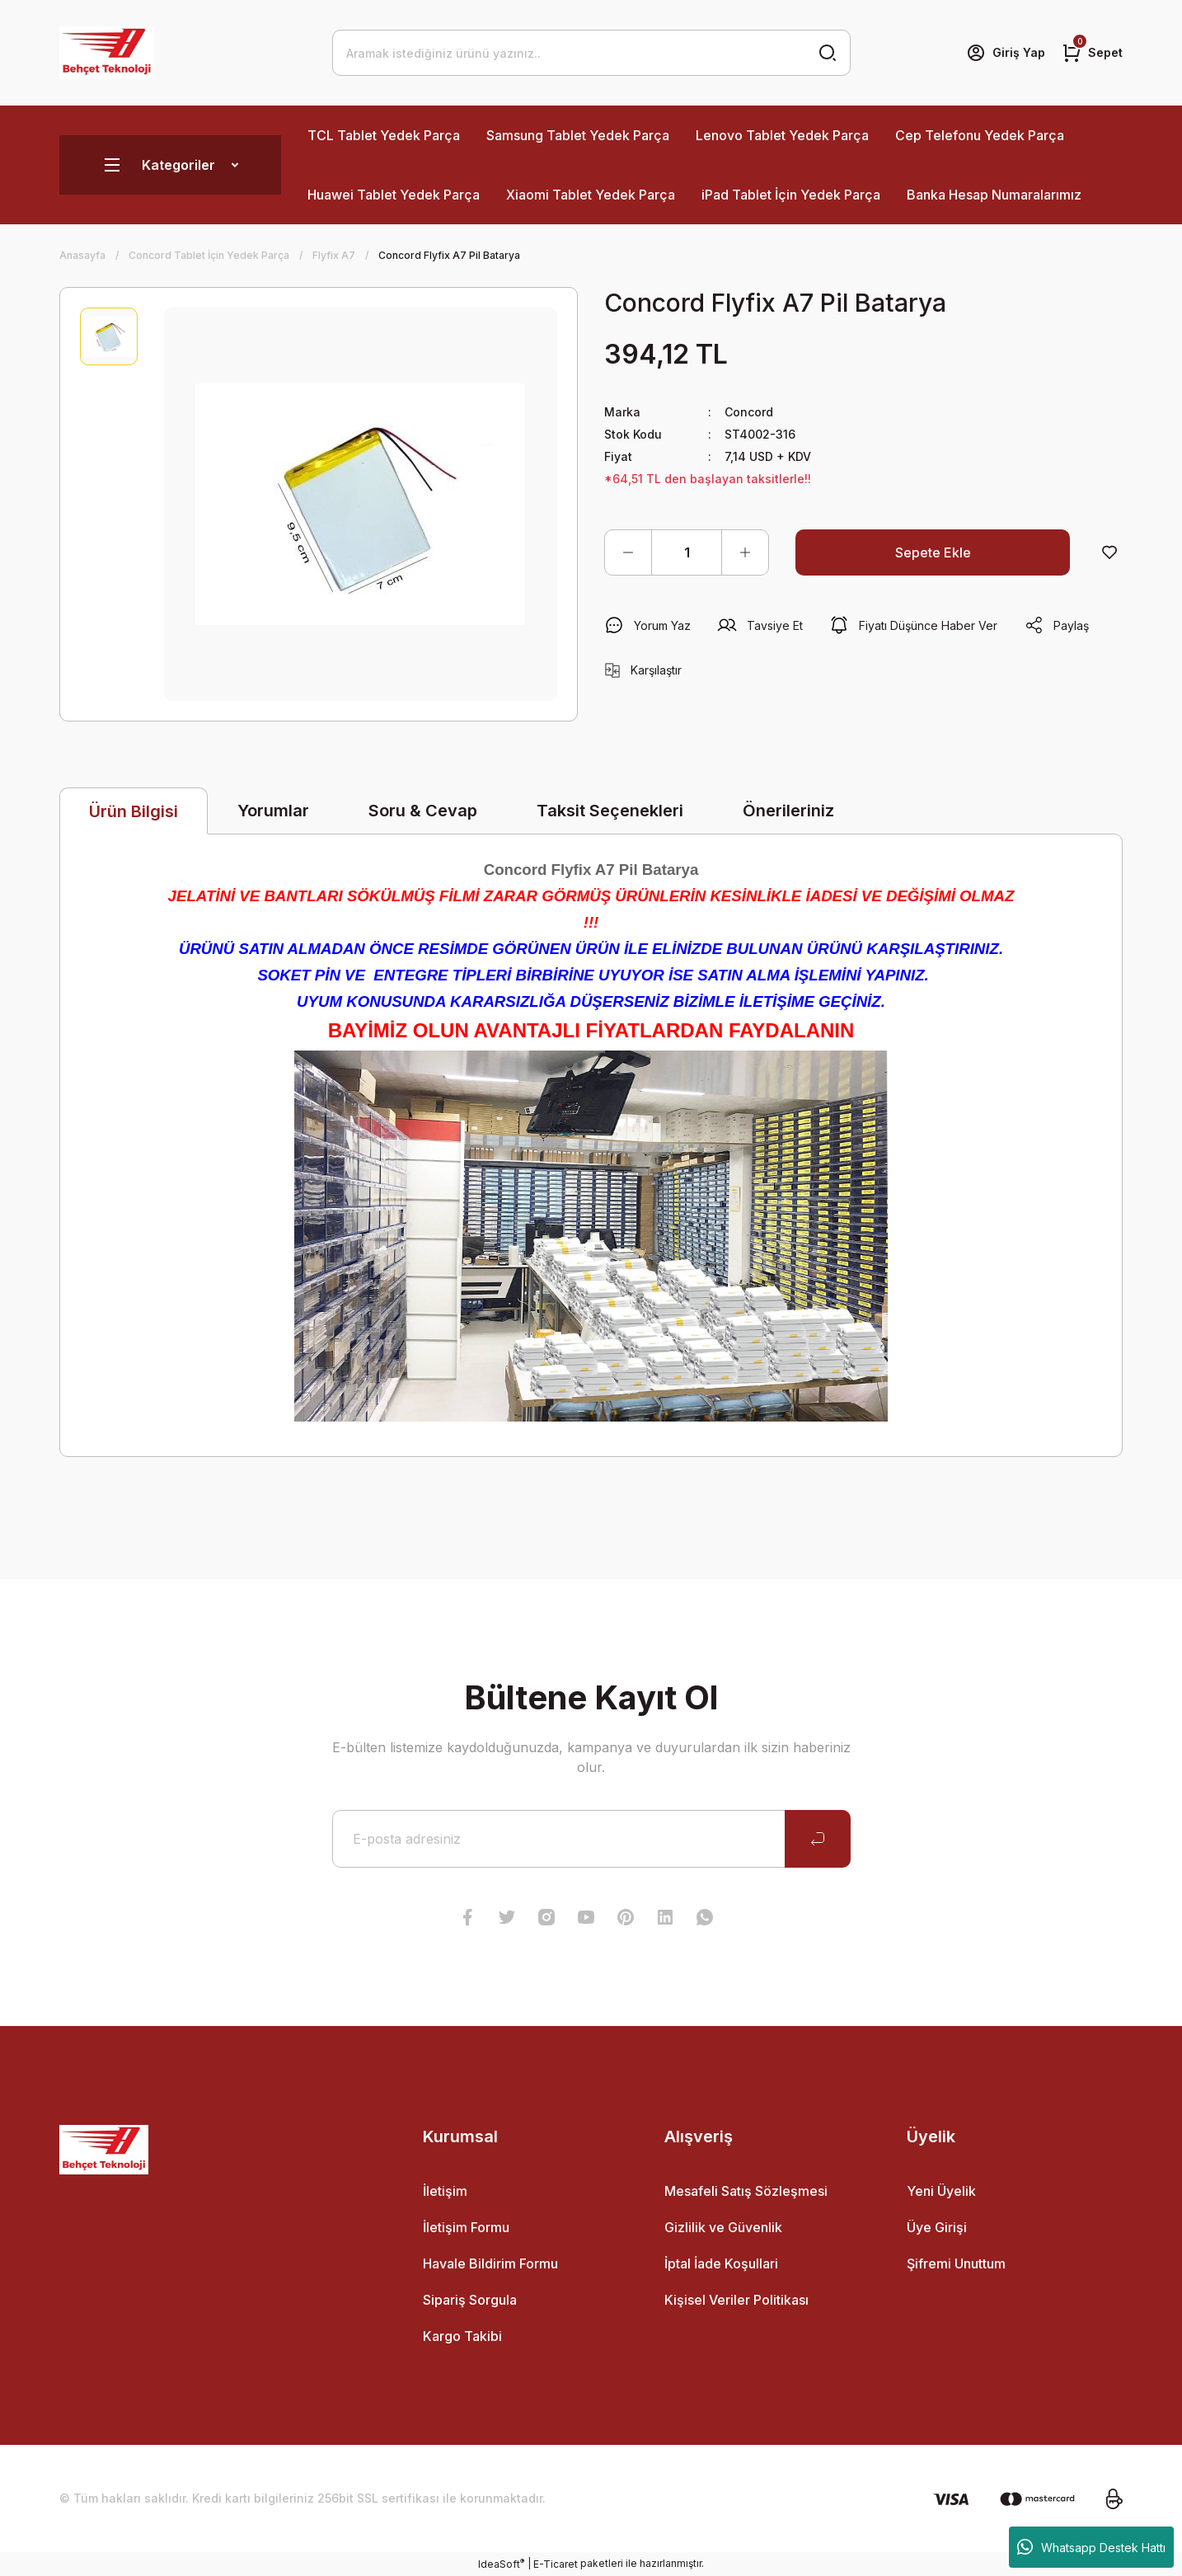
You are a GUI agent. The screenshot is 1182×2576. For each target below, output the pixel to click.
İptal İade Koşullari (721, 2263)
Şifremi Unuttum (956, 2263)
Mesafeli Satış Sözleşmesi (746, 2191)
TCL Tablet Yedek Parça (383, 135)
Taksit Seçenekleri (610, 810)
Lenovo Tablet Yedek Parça (782, 135)
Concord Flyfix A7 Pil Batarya (591, 869)
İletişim (445, 2191)
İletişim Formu (466, 2227)
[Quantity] (686, 552)
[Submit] (818, 1839)
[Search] (591, 53)
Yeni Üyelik (941, 2191)
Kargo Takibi (462, 2336)
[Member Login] (1005, 53)
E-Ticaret (555, 2564)
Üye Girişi (937, 2227)
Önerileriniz (788, 810)
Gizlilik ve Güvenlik (723, 2227)
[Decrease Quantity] (628, 552)
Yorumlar (273, 810)
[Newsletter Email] (591, 1839)
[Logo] (106, 52)
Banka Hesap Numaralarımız (994, 194)
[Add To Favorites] (1109, 552)
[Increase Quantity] (745, 552)
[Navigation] (170, 165)
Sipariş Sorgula (470, 2300)
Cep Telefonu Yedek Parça (979, 135)
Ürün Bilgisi (133, 811)
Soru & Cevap (422, 810)
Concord (749, 412)
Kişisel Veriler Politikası (736, 2300)
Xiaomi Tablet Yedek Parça (590, 194)
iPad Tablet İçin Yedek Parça (790, 194)
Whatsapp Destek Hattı (1091, 2547)
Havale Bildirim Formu (490, 2263)
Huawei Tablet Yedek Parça (393, 194)
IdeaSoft (501, 2563)
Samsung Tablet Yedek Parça (577, 135)
